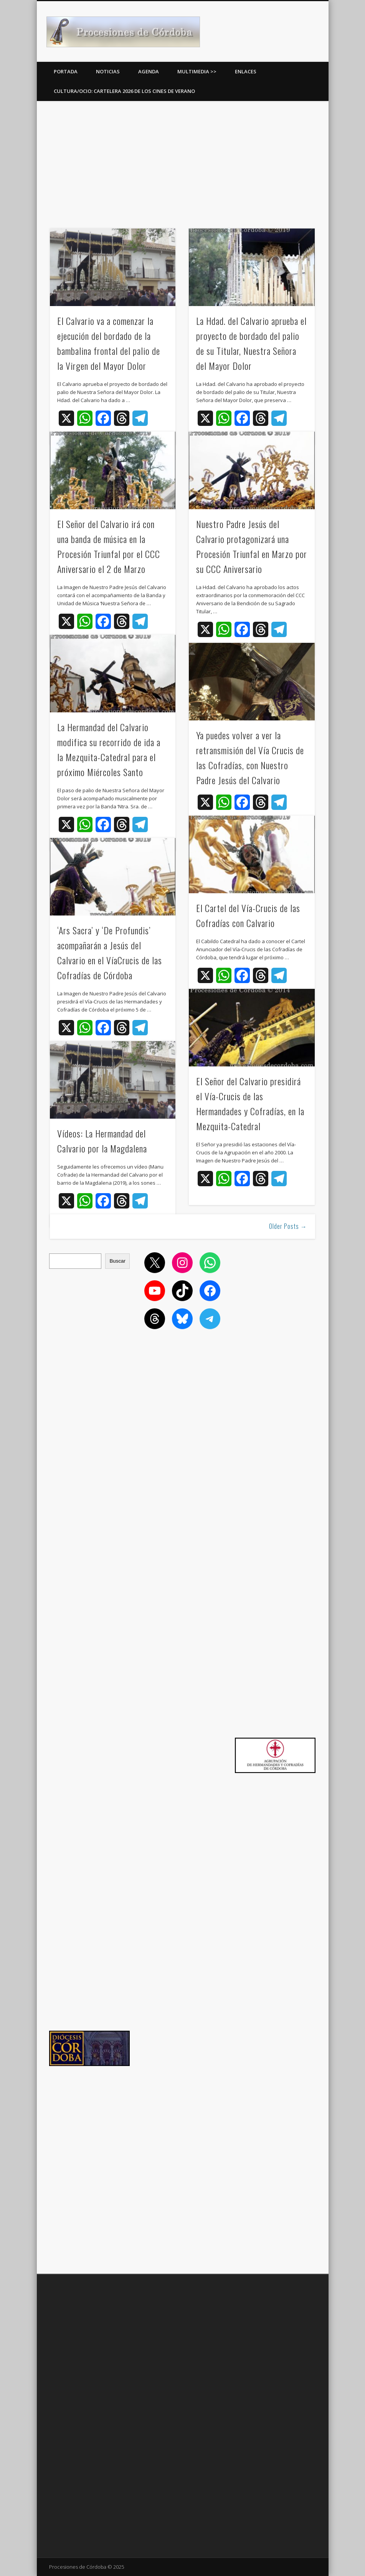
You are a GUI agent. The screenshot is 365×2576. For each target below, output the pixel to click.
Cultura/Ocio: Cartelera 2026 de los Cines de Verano (124, 91)
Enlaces (245, 71)
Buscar (117, 1261)
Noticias (108, 71)
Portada (66, 71)
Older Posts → (288, 1226)
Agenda (148, 71)
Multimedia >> (196, 71)
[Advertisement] (183, 161)
